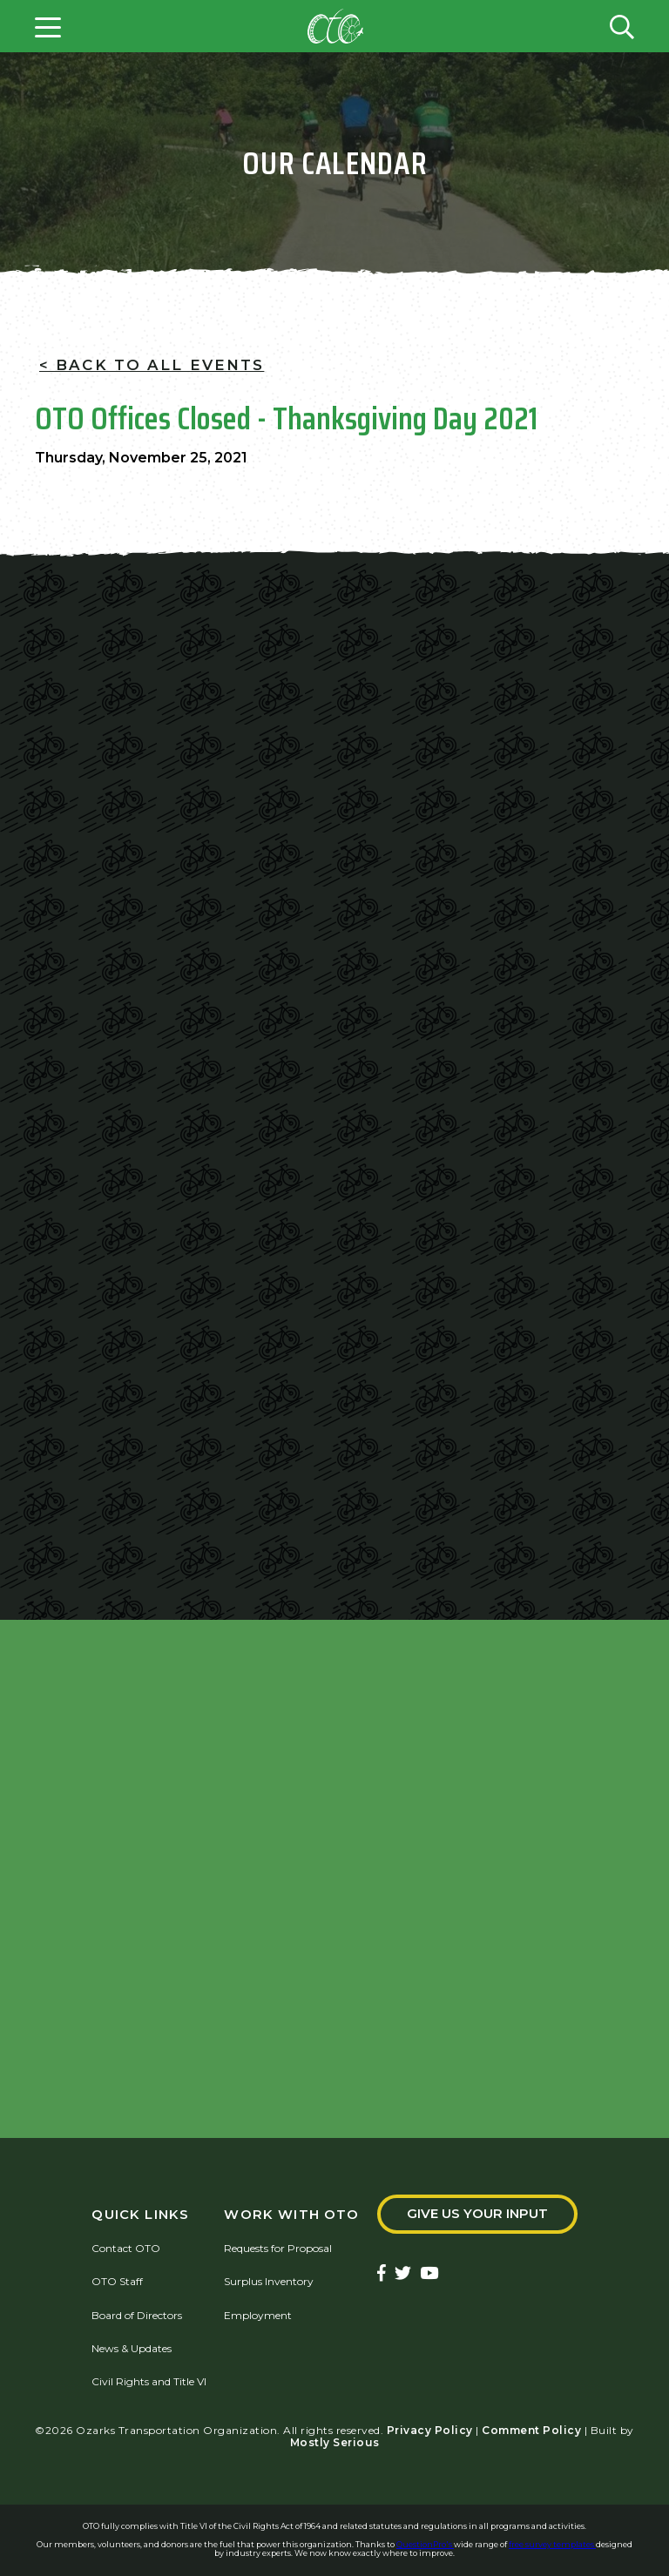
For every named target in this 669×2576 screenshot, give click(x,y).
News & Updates (131, 2348)
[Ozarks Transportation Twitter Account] (403, 2274)
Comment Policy (531, 2430)
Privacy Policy (430, 2430)
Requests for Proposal (278, 2248)
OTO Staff (117, 2281)
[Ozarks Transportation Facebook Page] (381, 2274)
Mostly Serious (335, 2442)
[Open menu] (48, 26)
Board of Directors (136, 2315)
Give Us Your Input (477, 2214)
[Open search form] (622, 26)
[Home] (335, 26)
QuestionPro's (425, 2544)
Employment (258, 2315)
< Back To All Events (151, 365)
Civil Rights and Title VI (148, 2381)
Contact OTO (125, 2248)
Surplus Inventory (269, 2281)
